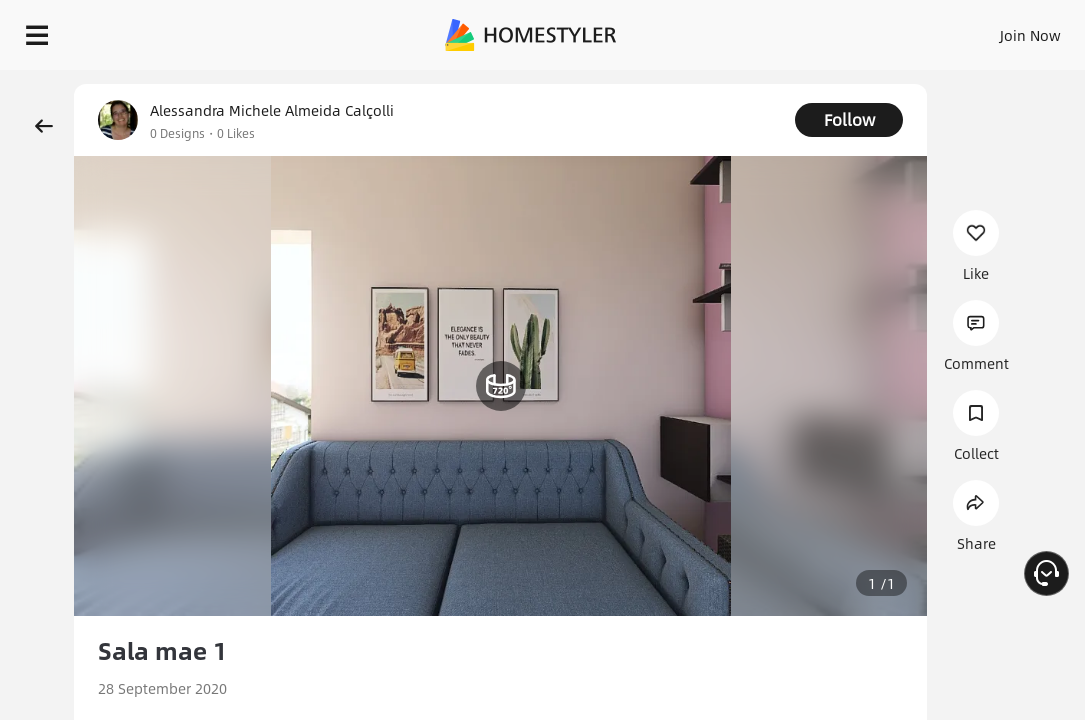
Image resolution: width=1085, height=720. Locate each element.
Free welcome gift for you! (929, 80)
